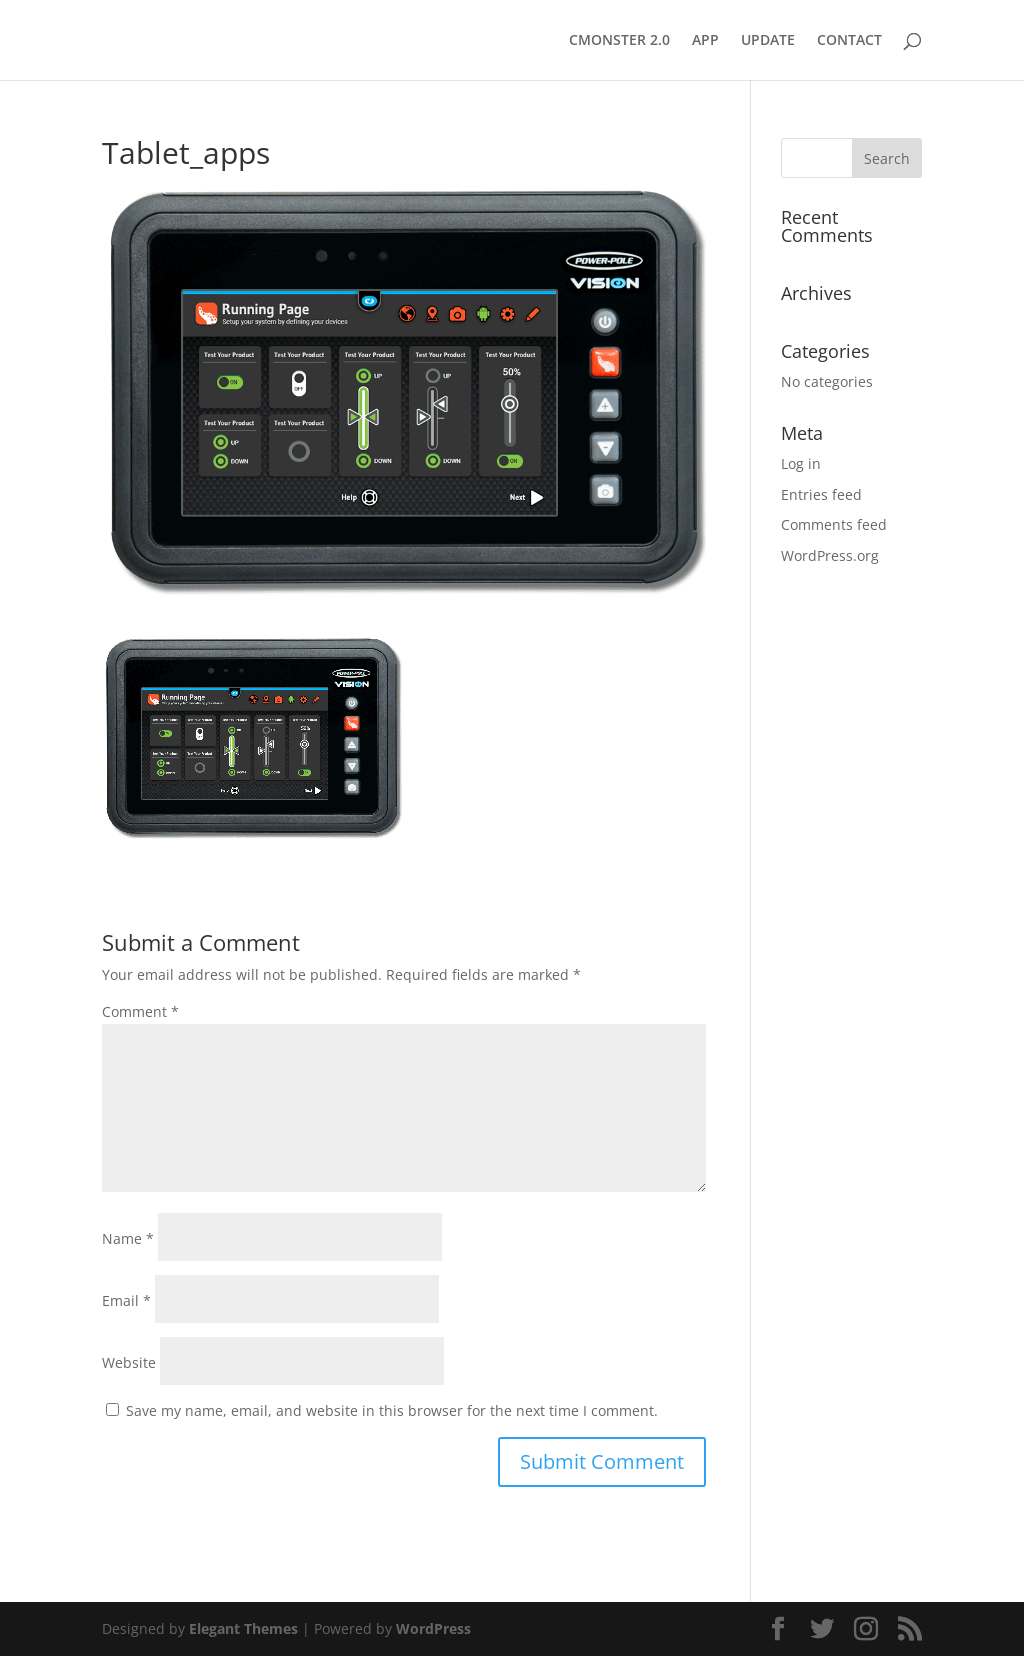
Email (126, 1300)
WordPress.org (830, 555)
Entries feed (821, 494)
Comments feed (834, 524)
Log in (801, 463)
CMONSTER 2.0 (619, 41)
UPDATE (768, 41)
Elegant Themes (243, 1628)
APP (705, 41)
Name (128, 1238)
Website (129, 1362)
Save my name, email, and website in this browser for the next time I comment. (392, 1410)
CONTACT (849, 41)
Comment (140, 1011)
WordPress (433, 1628)
